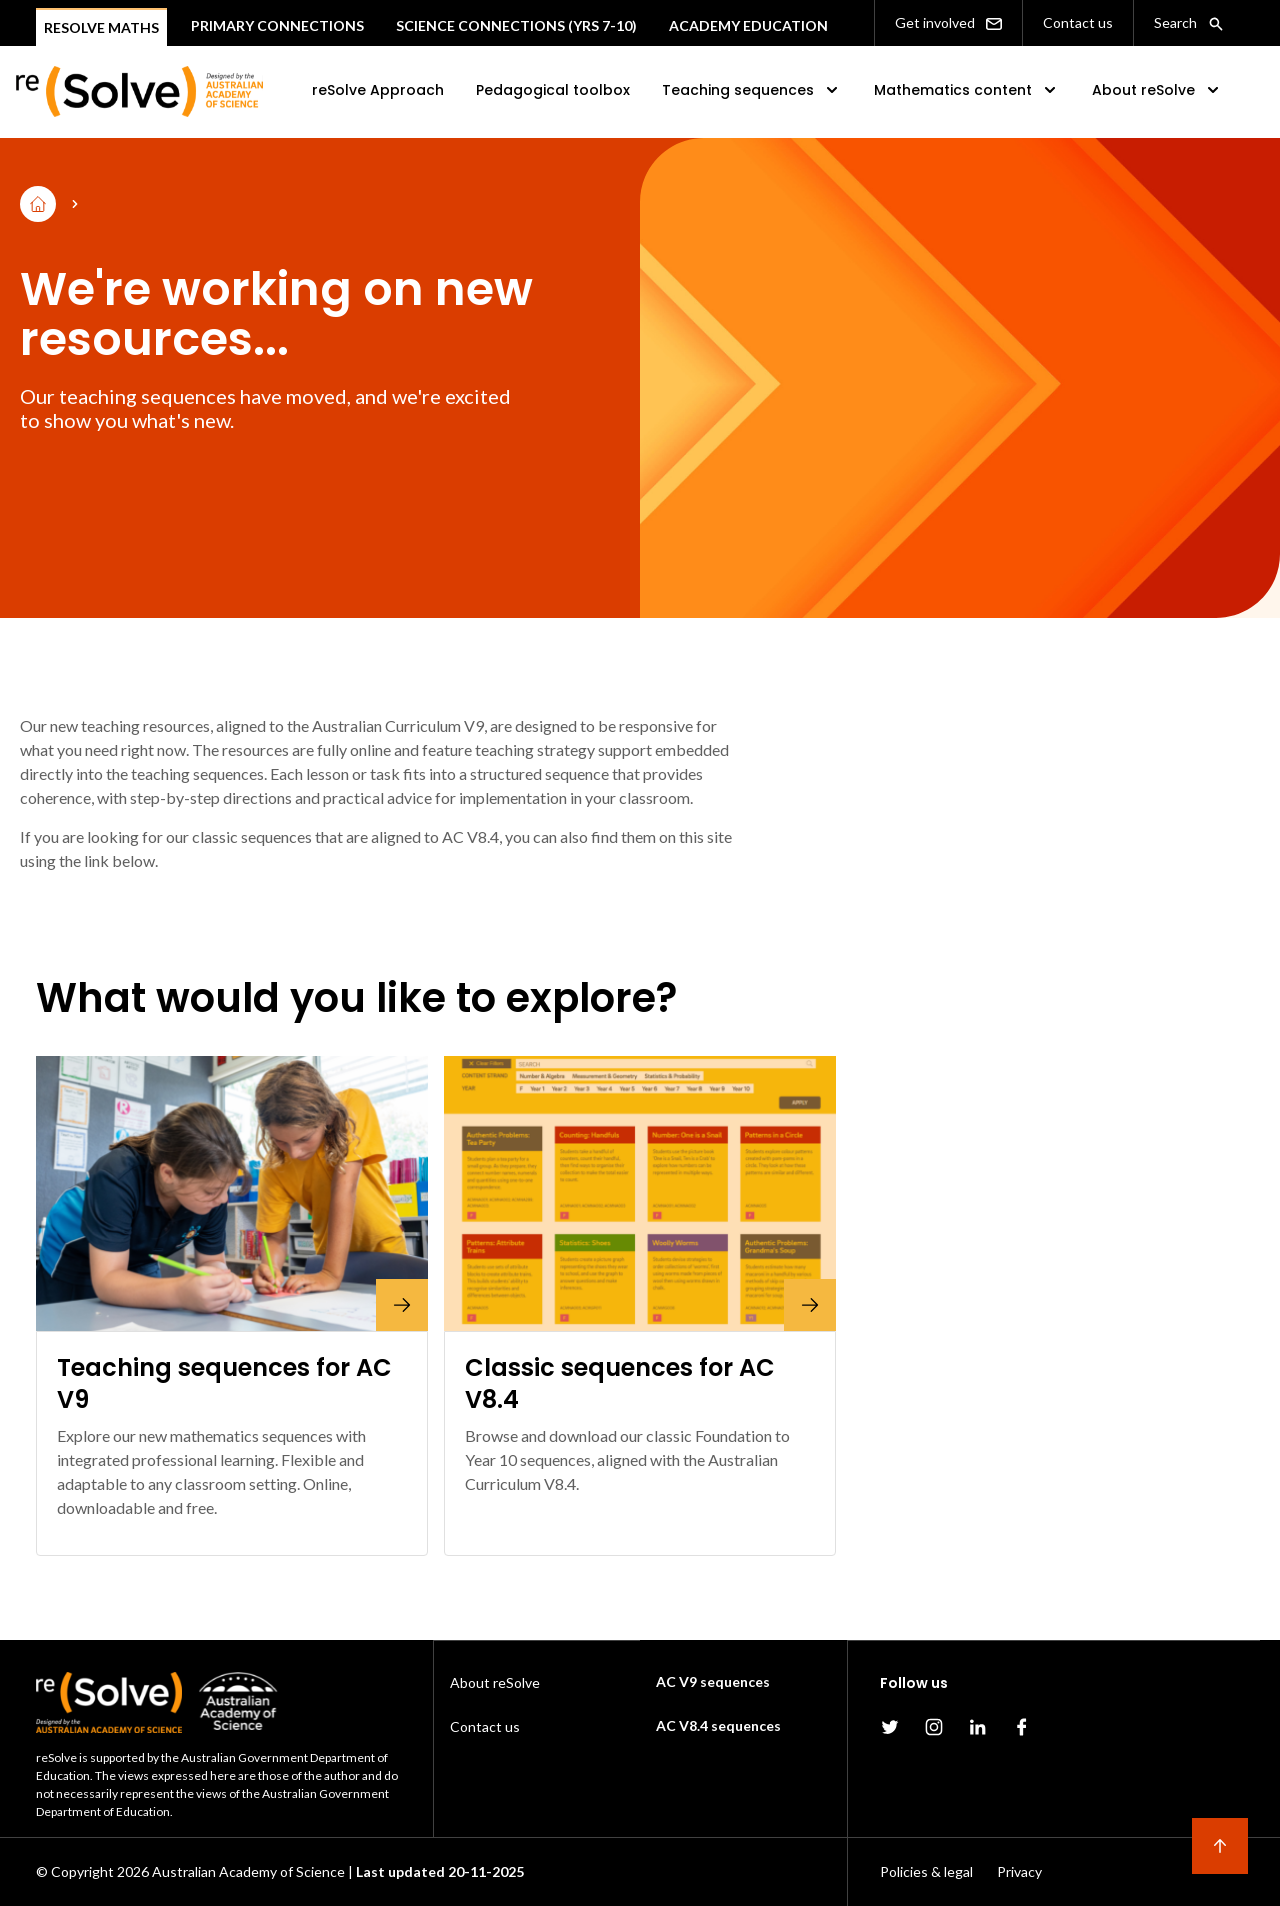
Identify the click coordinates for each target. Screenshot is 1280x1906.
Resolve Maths (101, 27)
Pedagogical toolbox (553, 90)
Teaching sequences (752, 90)
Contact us (1078, 22)
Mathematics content (967, 90)
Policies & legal (926, 1871)
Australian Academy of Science (248, 1871)
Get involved (948, 23)
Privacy (1019, 1871)
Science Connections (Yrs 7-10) (516, 25)
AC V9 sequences (713, 1681)
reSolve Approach (378, 90)
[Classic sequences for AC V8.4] (640, 1193)
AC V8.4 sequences (718, 1725)
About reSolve (1157, 90)
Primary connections (277, 25)
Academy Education (748, 25)
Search (1189, 23)
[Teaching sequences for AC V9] (232, 1193)
